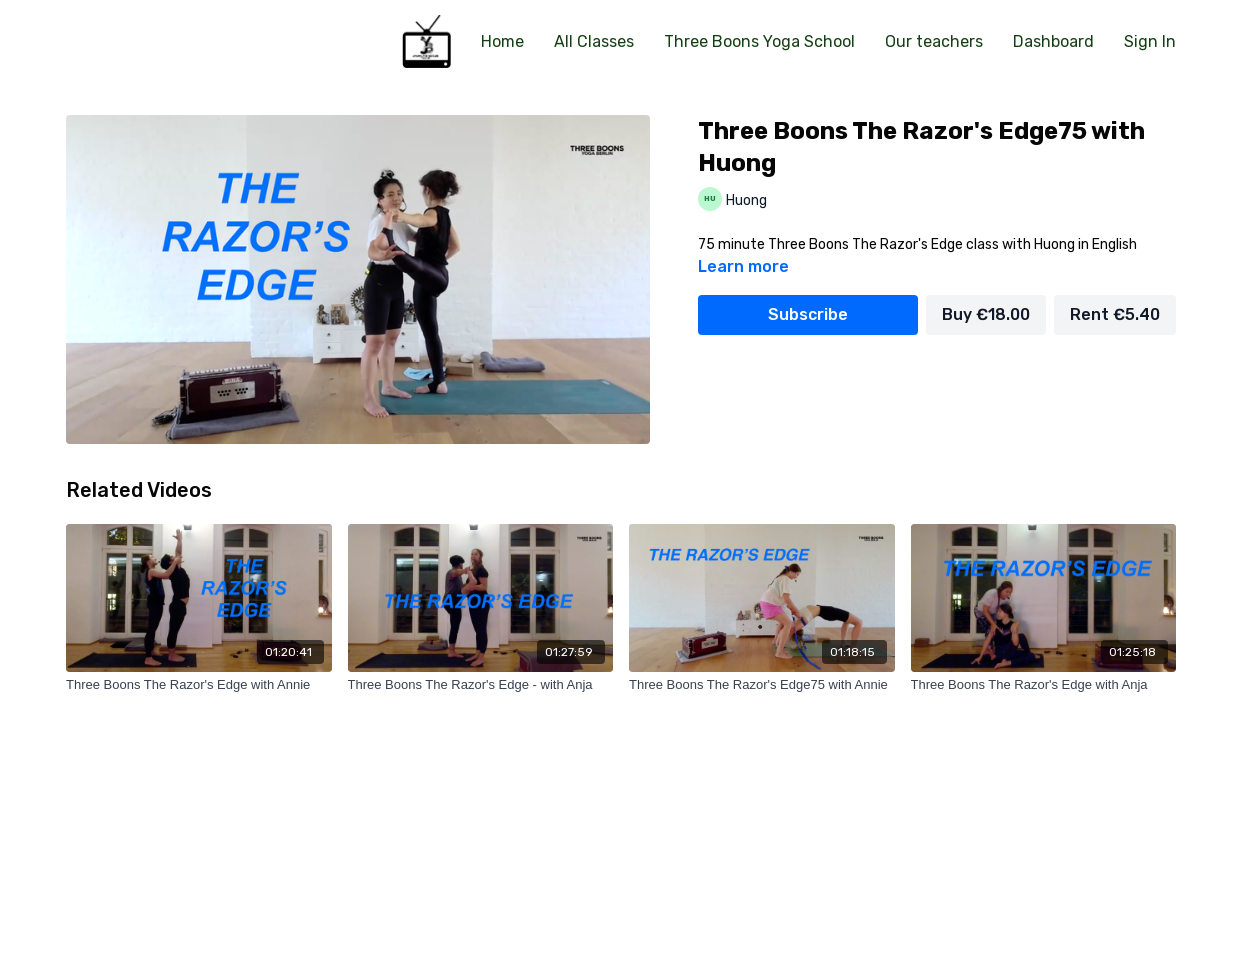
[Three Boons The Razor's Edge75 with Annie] (762, 685)
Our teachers (934, 41)
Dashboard (1053, 41)
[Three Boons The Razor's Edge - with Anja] (481, 685)
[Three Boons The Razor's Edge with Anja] (1044, 685)
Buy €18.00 (986, 314)
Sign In (1150, 41)
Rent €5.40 (1115, 314)
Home (502, 41)
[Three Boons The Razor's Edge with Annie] (199, 685)
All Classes (594, 41)
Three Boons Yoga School (759, 41)
